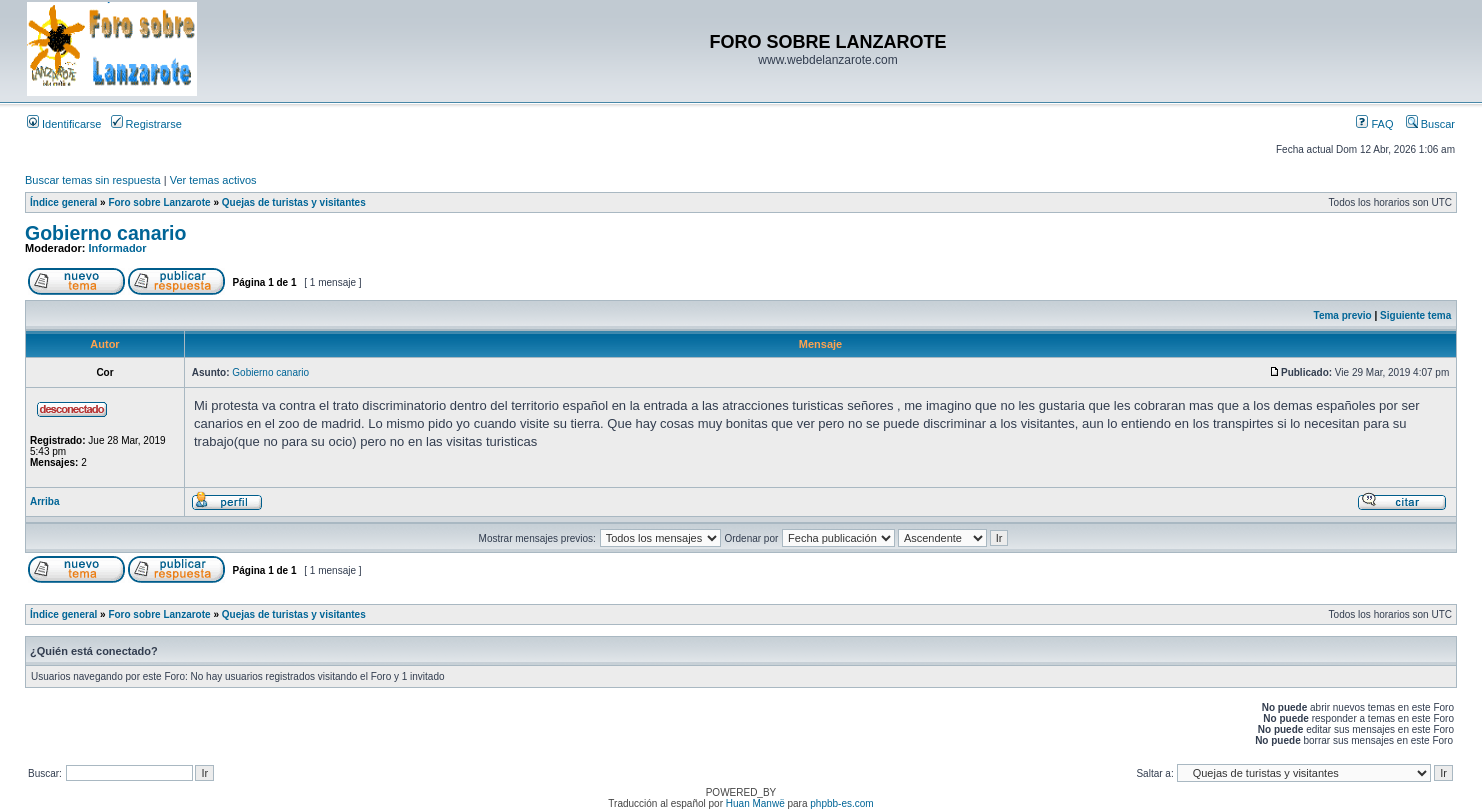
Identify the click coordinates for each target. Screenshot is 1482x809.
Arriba (44, 501)
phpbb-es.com (841, 803)
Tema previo (1343, 315)
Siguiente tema (1415, 315)
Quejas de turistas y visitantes (294, 202)
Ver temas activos (213, 180)
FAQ (1374, 124)
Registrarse (146, 124)
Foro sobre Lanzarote (159, 202)
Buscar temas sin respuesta (93, 180)
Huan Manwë (755, 803)
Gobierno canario (105, 233)
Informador (118, 248)
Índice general (63, 202)
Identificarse (64, 124)
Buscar (1430, 124)
